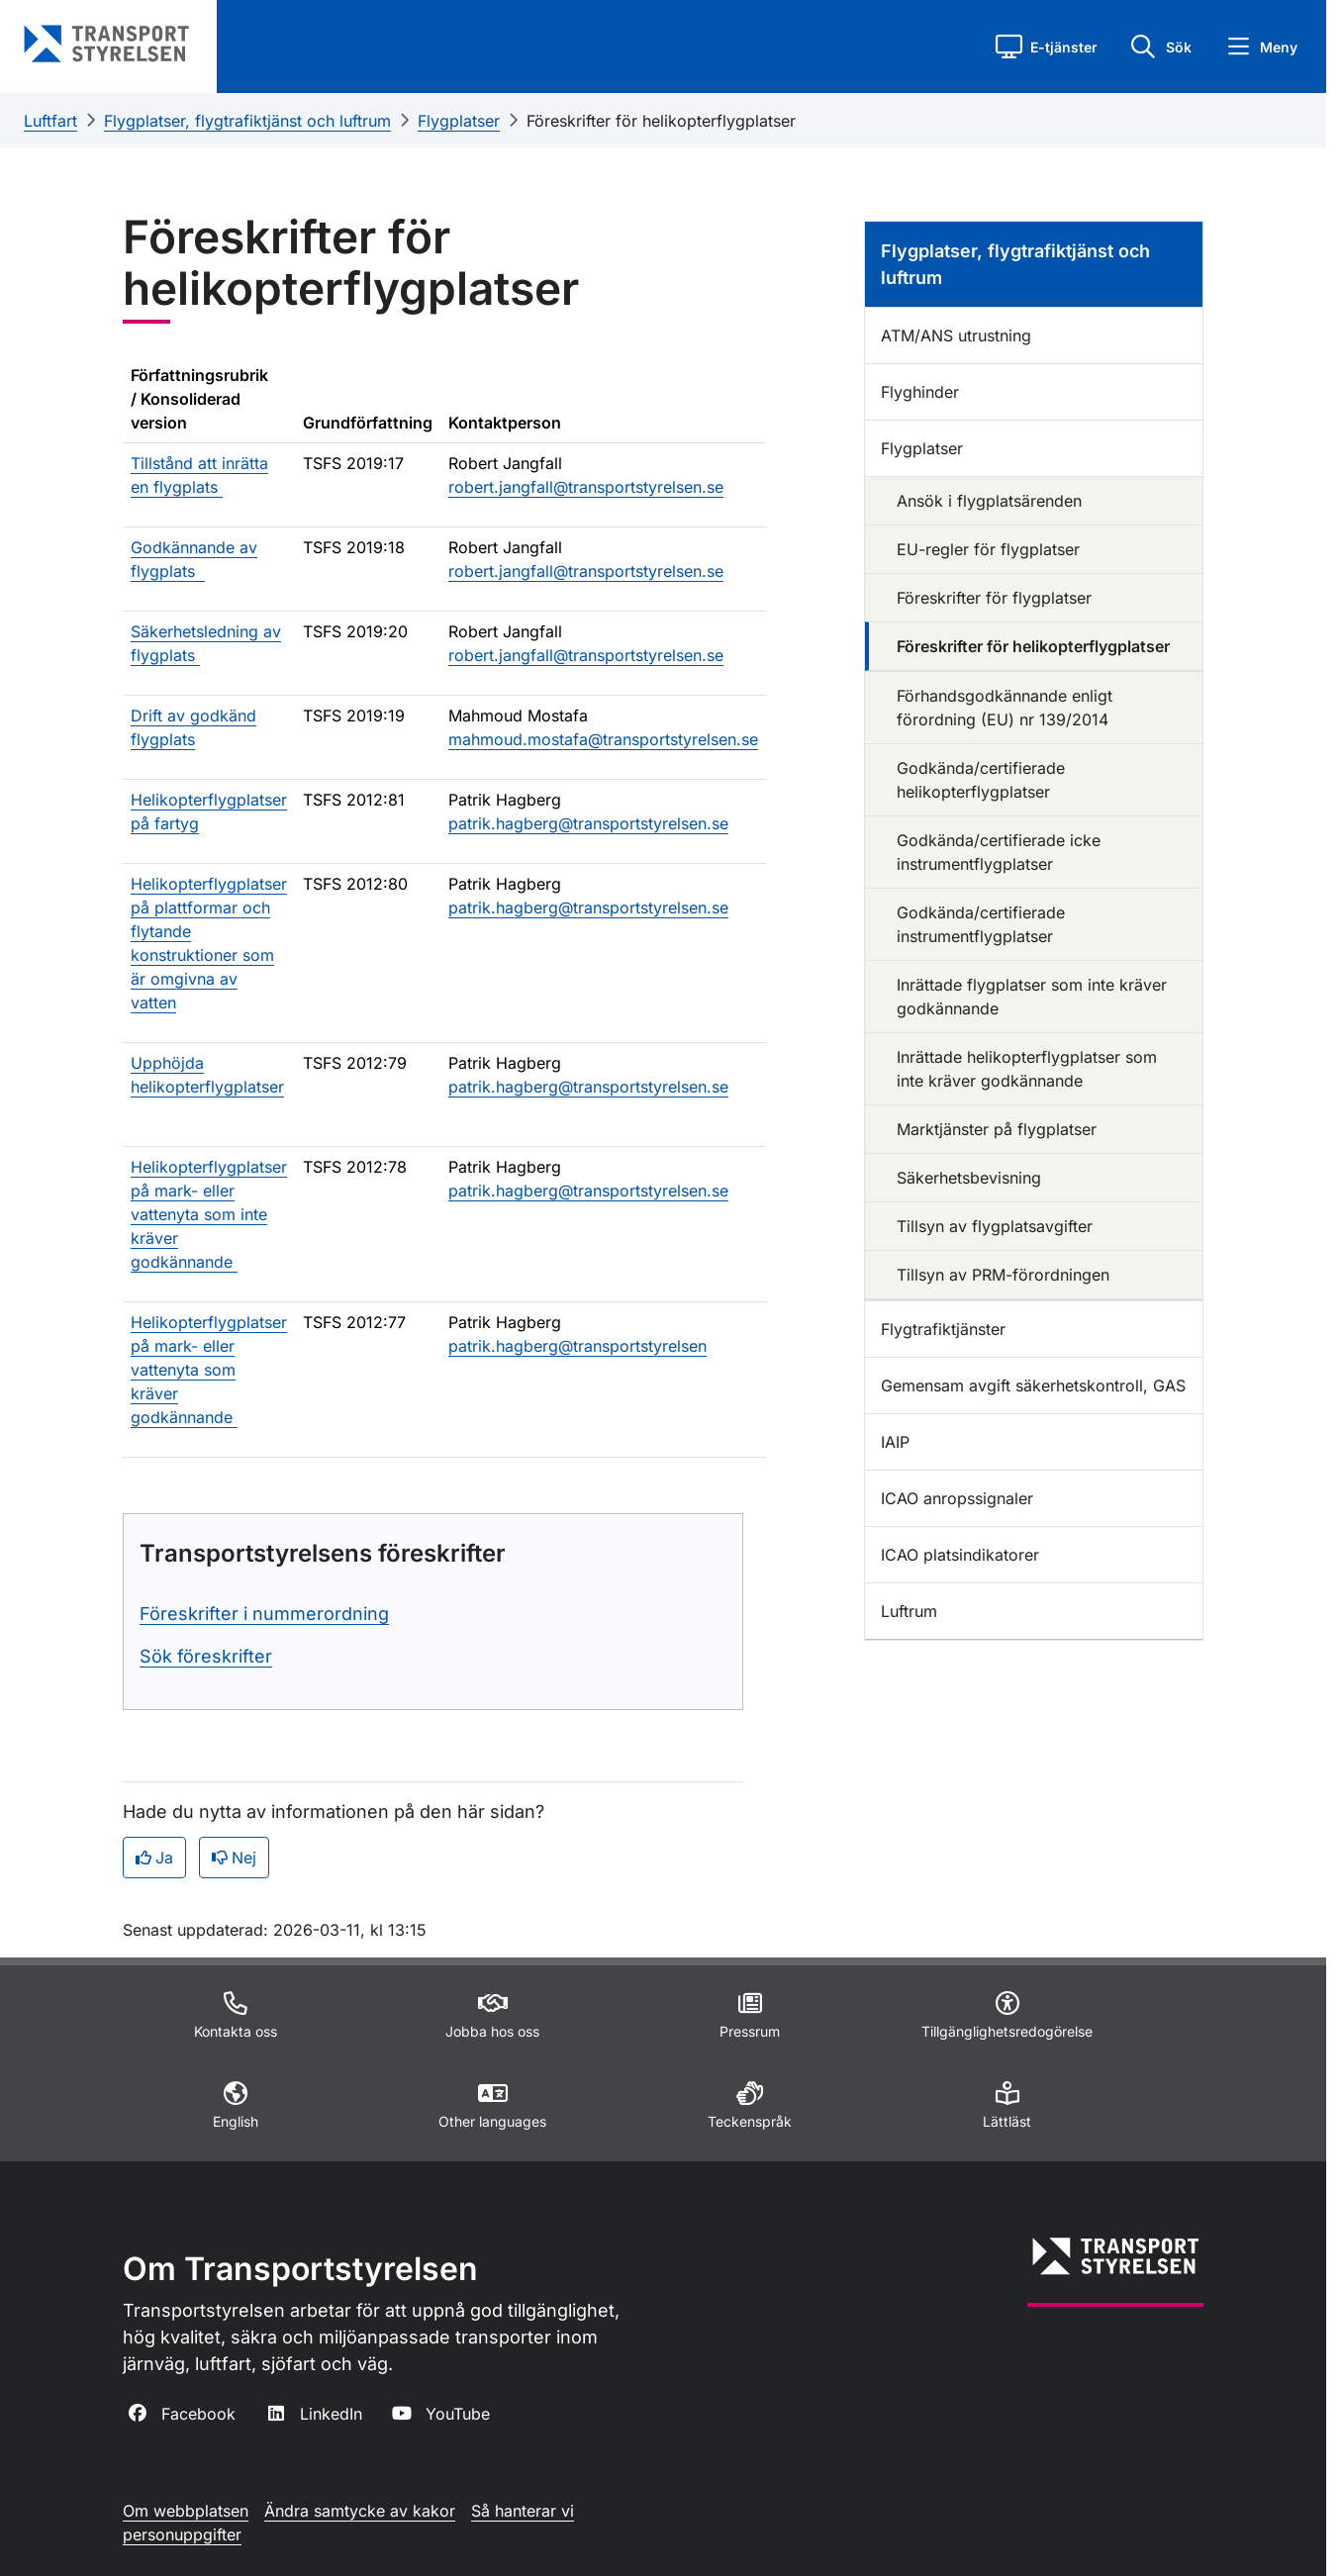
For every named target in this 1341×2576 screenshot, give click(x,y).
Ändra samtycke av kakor (359, 2511)
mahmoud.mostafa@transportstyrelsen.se (603, 739)
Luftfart (50, 121)
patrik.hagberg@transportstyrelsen (577, 1346)
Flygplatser (459, 121)
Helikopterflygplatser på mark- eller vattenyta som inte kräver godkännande (209, 1214)
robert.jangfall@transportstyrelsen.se (585, 487)
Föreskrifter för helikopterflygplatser (661, 121)
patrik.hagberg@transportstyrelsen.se (588, 823)
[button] (1046, 46)
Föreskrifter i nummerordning (264, 1613)
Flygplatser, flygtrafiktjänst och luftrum (247, 121)
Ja (154, 1857)
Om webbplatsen (185, 2511)
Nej (234, 1857)
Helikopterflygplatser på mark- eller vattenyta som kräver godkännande (209, 1369)
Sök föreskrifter (206, 1656)
